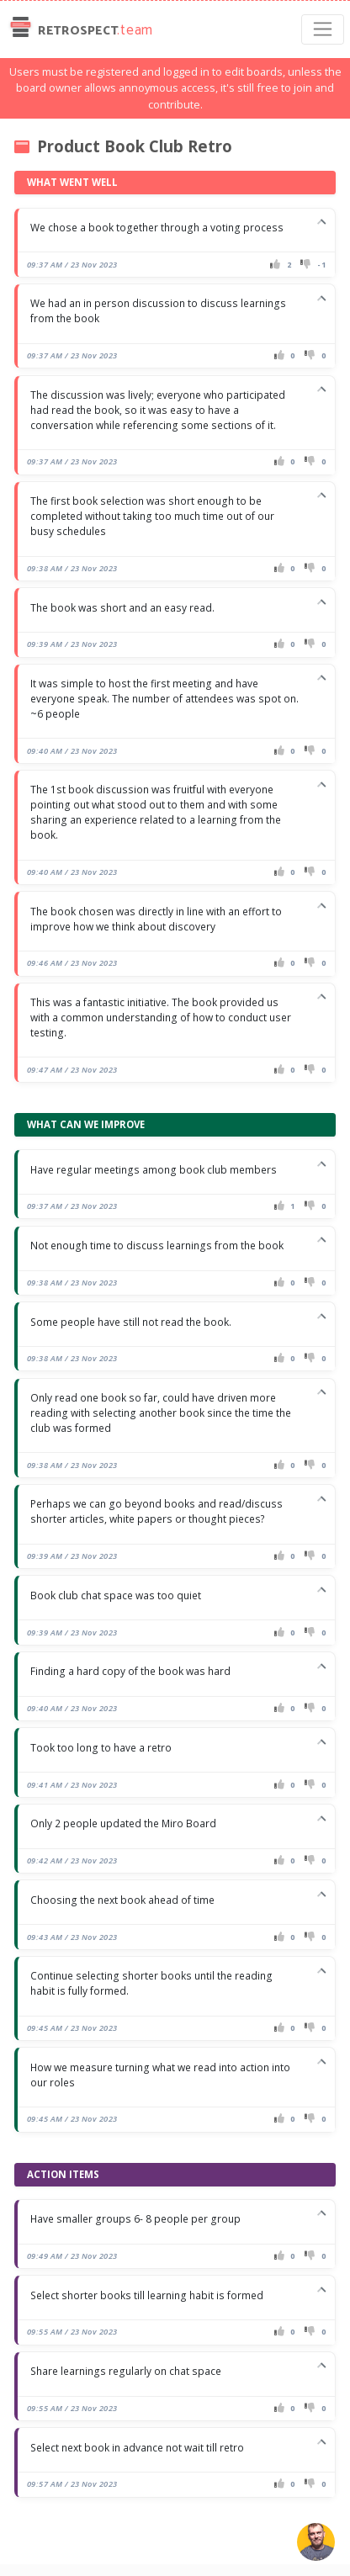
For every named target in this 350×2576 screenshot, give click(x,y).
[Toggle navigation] (322, 29)
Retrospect (79, 29)
